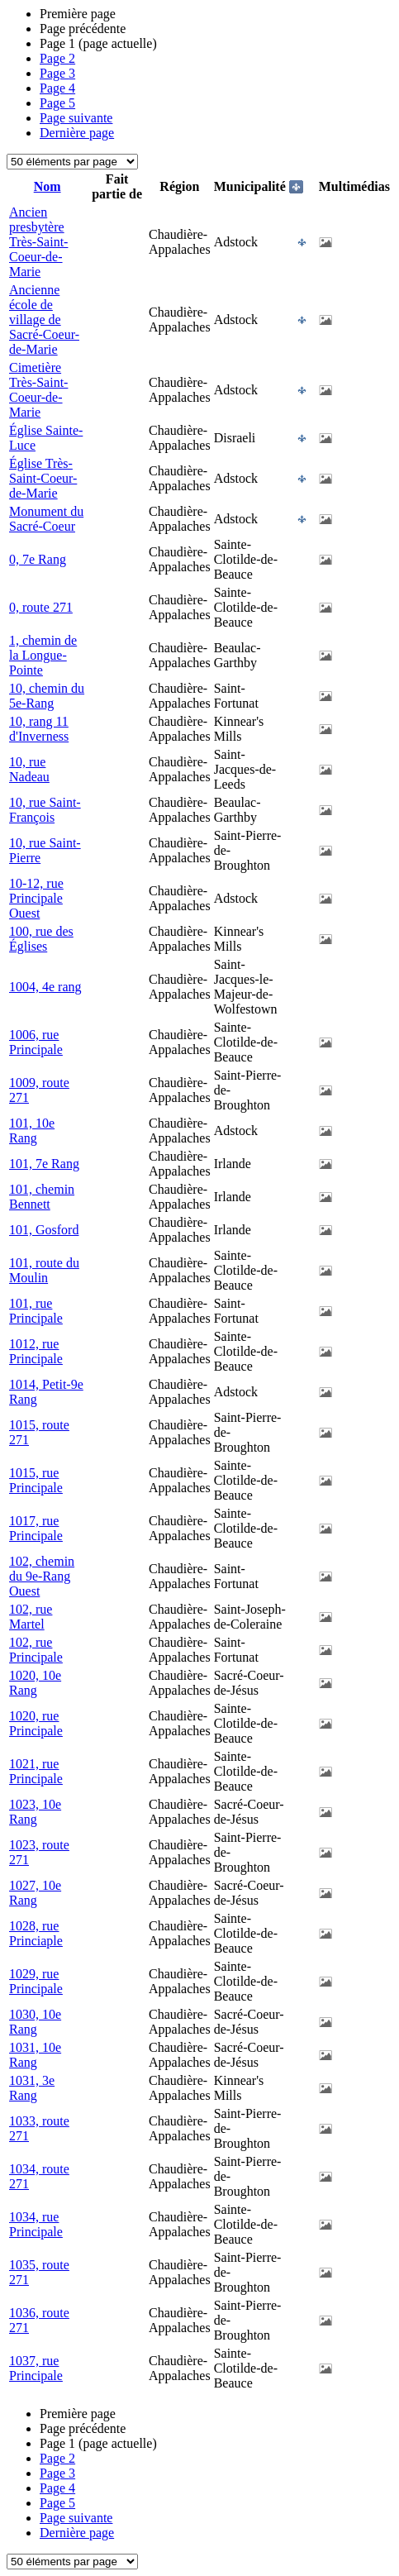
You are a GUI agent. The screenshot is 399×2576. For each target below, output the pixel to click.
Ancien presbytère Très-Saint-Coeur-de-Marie (38, 242)
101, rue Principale (36, 1310)
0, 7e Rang (37, 559)
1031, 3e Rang (32, 2087)
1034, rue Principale (36, 2224)
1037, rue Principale (36, 2368)
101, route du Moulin (44, 1270)
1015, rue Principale (36, 1480)
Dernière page (77, 133)
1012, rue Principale (36, 1351)
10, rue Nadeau (29, 769)
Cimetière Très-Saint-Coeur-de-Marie (38, 389)
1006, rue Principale (36, 1042)
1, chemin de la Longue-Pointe (43, 655)
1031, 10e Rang (35, 2054)
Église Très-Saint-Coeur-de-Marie (43, 478)
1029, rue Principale (36, 1981)
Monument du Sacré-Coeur (46, 518)
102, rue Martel (30, 1616)
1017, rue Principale (36, 1528)
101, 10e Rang (32, 1130)
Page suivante (76, 118)
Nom (47, 186)
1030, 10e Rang (35, 2021)
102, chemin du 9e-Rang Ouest (41, 1576)
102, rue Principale (36, 1649)
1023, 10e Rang (35, 1811)
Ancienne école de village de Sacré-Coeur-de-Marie (44, 319)
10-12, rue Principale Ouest (36, 898)
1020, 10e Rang (35, 1682)
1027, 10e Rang (35, 1892)
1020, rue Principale (36, 1723)
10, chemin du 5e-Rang (46, 695)
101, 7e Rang (44, 1164)
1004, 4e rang (45, 987)
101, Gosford (43, 1230)
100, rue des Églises (41, 938)
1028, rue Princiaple (36, 1933)
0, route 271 (41, 607)
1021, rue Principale (36, 1771)
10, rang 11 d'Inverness (39, 728)
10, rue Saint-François (45, 809)
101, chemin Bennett (41, 1196)
